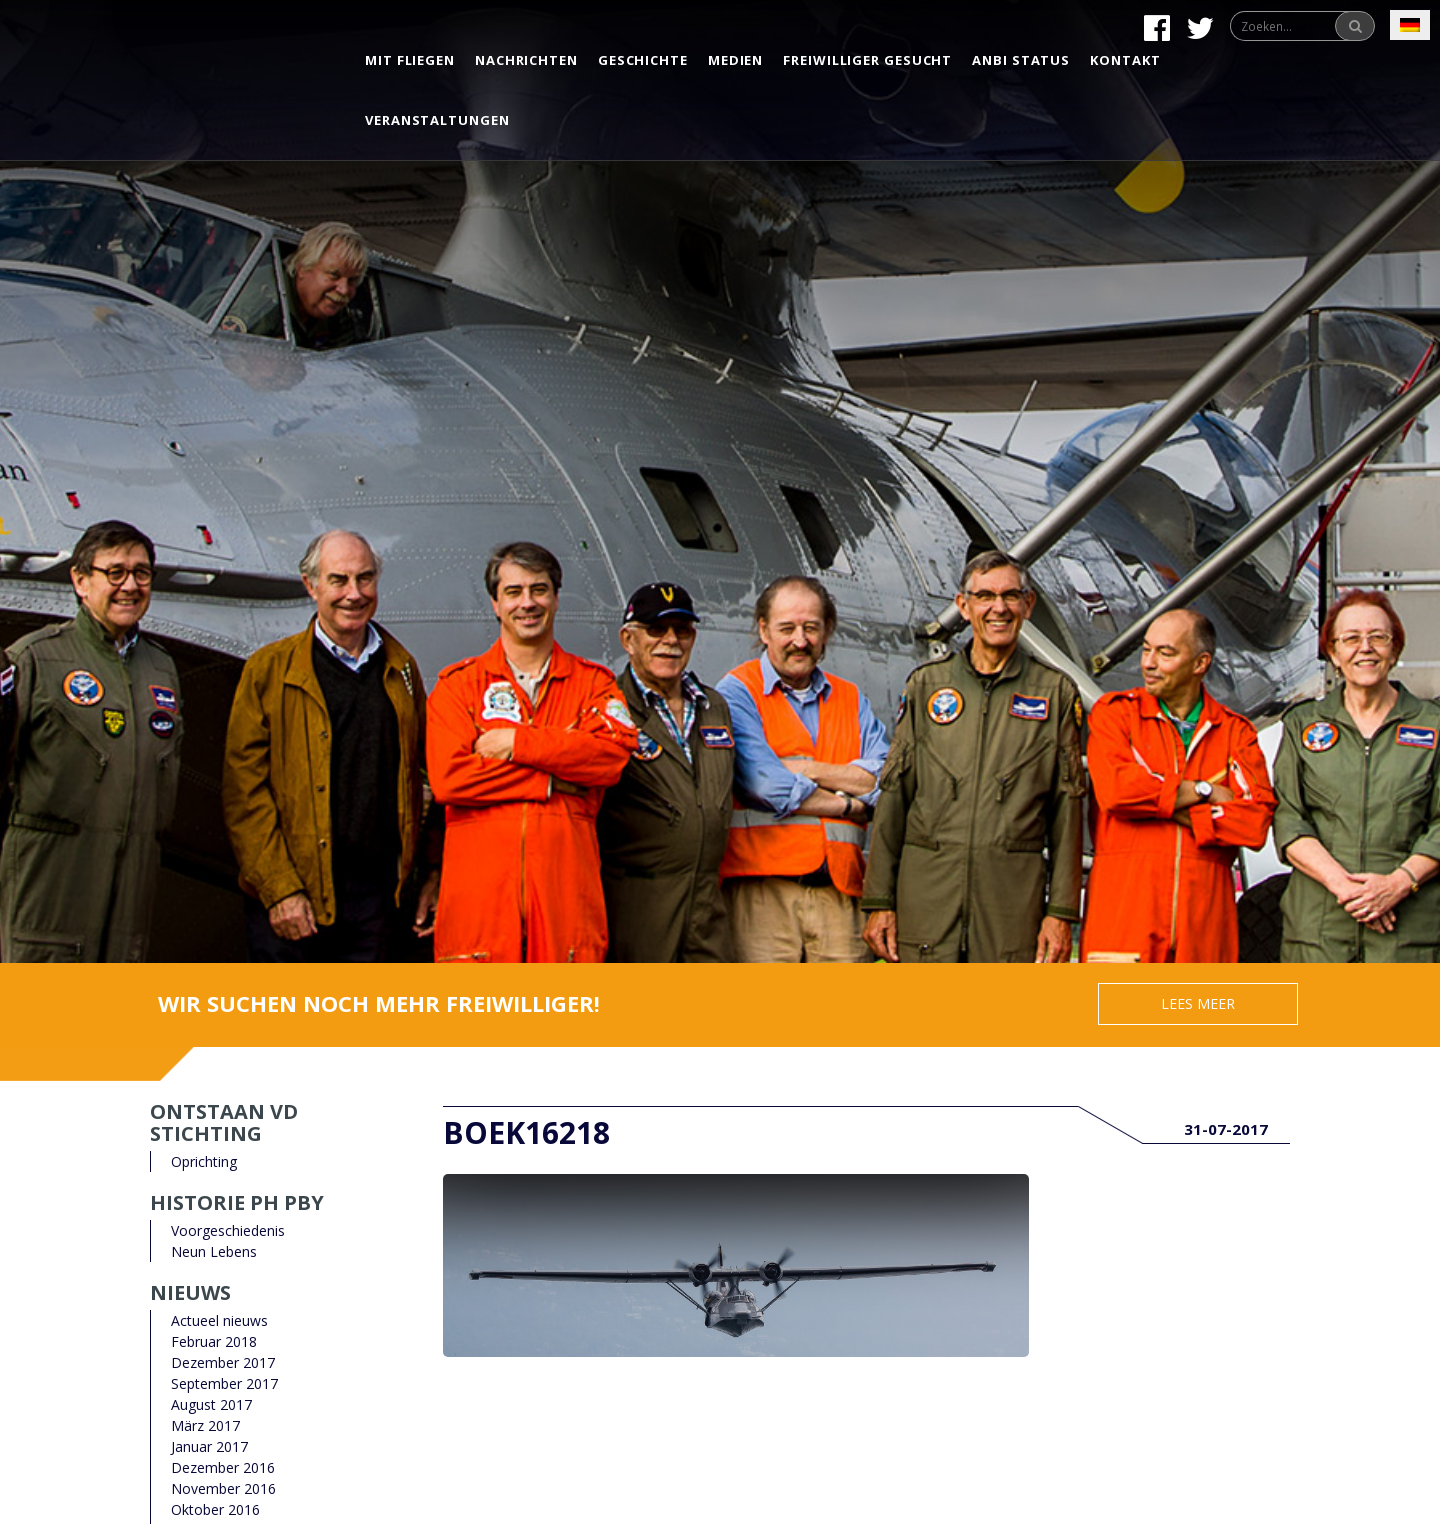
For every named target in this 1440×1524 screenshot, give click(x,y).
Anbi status (1021, 60)
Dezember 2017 (223, 1362)
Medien (735, 60)
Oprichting (204, 1161)
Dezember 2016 (223, 1467)
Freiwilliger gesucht (867, 60)
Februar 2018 (214, 1341)
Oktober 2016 (215, 1509)
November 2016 (223, 1488)
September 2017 (224, 1383)
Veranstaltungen (437, 120)
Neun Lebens (214, 1251)
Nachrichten (526, 60)
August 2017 (211, 1404)
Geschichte (643, 60)
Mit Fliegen (410, 60)
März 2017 (205, 1425)
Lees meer (1198, 1003)
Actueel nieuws (219, 1320)
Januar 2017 (209, 1446)
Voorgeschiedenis (228, 1230)
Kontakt (1125, 60)
